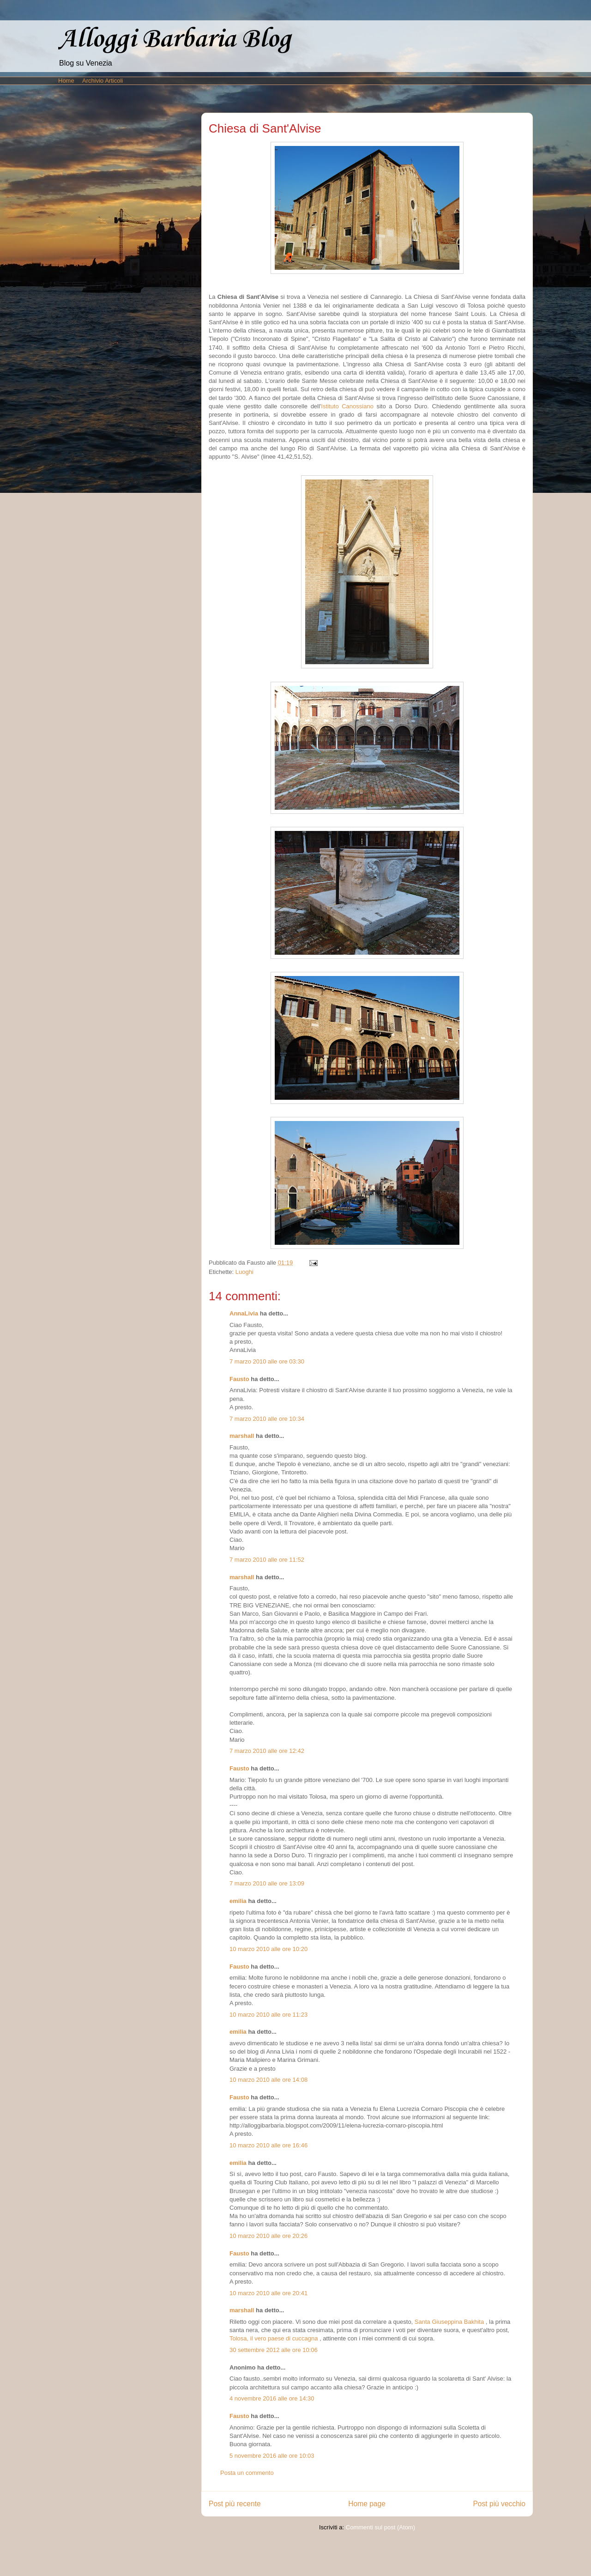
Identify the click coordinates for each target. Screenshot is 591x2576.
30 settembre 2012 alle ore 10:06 (273, 2349)
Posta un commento (247, 2472)
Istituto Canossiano (347, 406)
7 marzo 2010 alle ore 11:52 (266, 1559)
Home (66, 80)
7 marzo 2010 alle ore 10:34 (266, 1418)
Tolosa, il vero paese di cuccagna (273, 2338)
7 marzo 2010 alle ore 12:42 (266, 1750)
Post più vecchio (499, 2504)
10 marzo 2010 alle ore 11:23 (268, 2014)
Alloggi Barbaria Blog (174, 39)
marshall (241, 1435)
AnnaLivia (243, 1313)
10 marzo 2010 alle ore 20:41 (268, 2293)
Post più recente (235, 2504)
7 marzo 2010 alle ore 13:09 (266, 1883)
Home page (367, 2504)
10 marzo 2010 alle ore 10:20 (268, 1949)
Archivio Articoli (102, 80)
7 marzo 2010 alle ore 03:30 (266, 1361)
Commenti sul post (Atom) (380, 2527)
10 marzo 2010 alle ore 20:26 (268, 2235)
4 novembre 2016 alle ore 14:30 (271, 2398)
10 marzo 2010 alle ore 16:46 (268, 2145)
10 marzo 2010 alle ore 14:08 (268, 2079)
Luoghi (244, 1271)
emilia (238, 1900)
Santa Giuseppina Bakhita (449, 2321)
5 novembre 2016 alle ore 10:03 (271, 2455)
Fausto (239, 1379)
